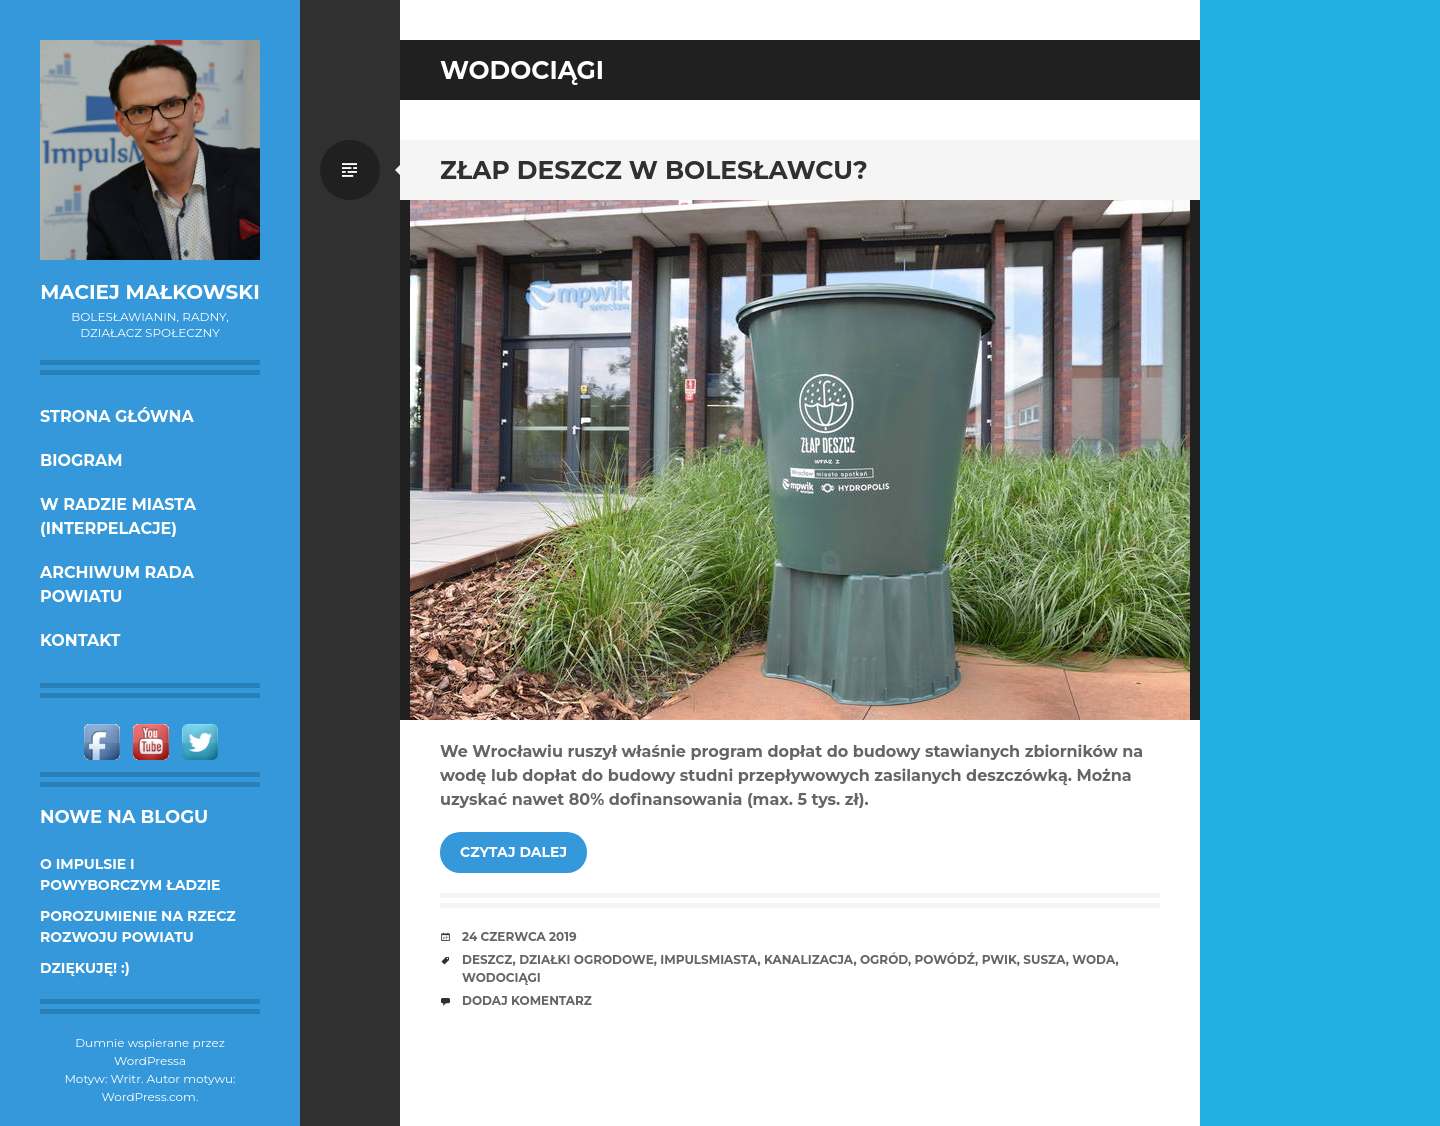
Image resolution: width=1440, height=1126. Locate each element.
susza (1044, 959)
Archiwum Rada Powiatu (117, 584)
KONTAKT (80, 640)
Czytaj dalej (513, 852)
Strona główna (117, 416)
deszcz (487, 959)
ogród (884, 959)
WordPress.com (149, 1096)
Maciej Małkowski (149, 292)
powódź (945, 959)
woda (1093, 959)
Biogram (81, 460)
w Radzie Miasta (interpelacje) (118, 516)
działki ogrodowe (586, 959)
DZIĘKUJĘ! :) (85, 968)
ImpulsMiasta (708, 959)
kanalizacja (808, 959)
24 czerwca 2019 (519, 936)
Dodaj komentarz (527, 1000)
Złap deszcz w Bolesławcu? (654, 170)
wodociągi (501, 977)
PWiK (999, 959)
